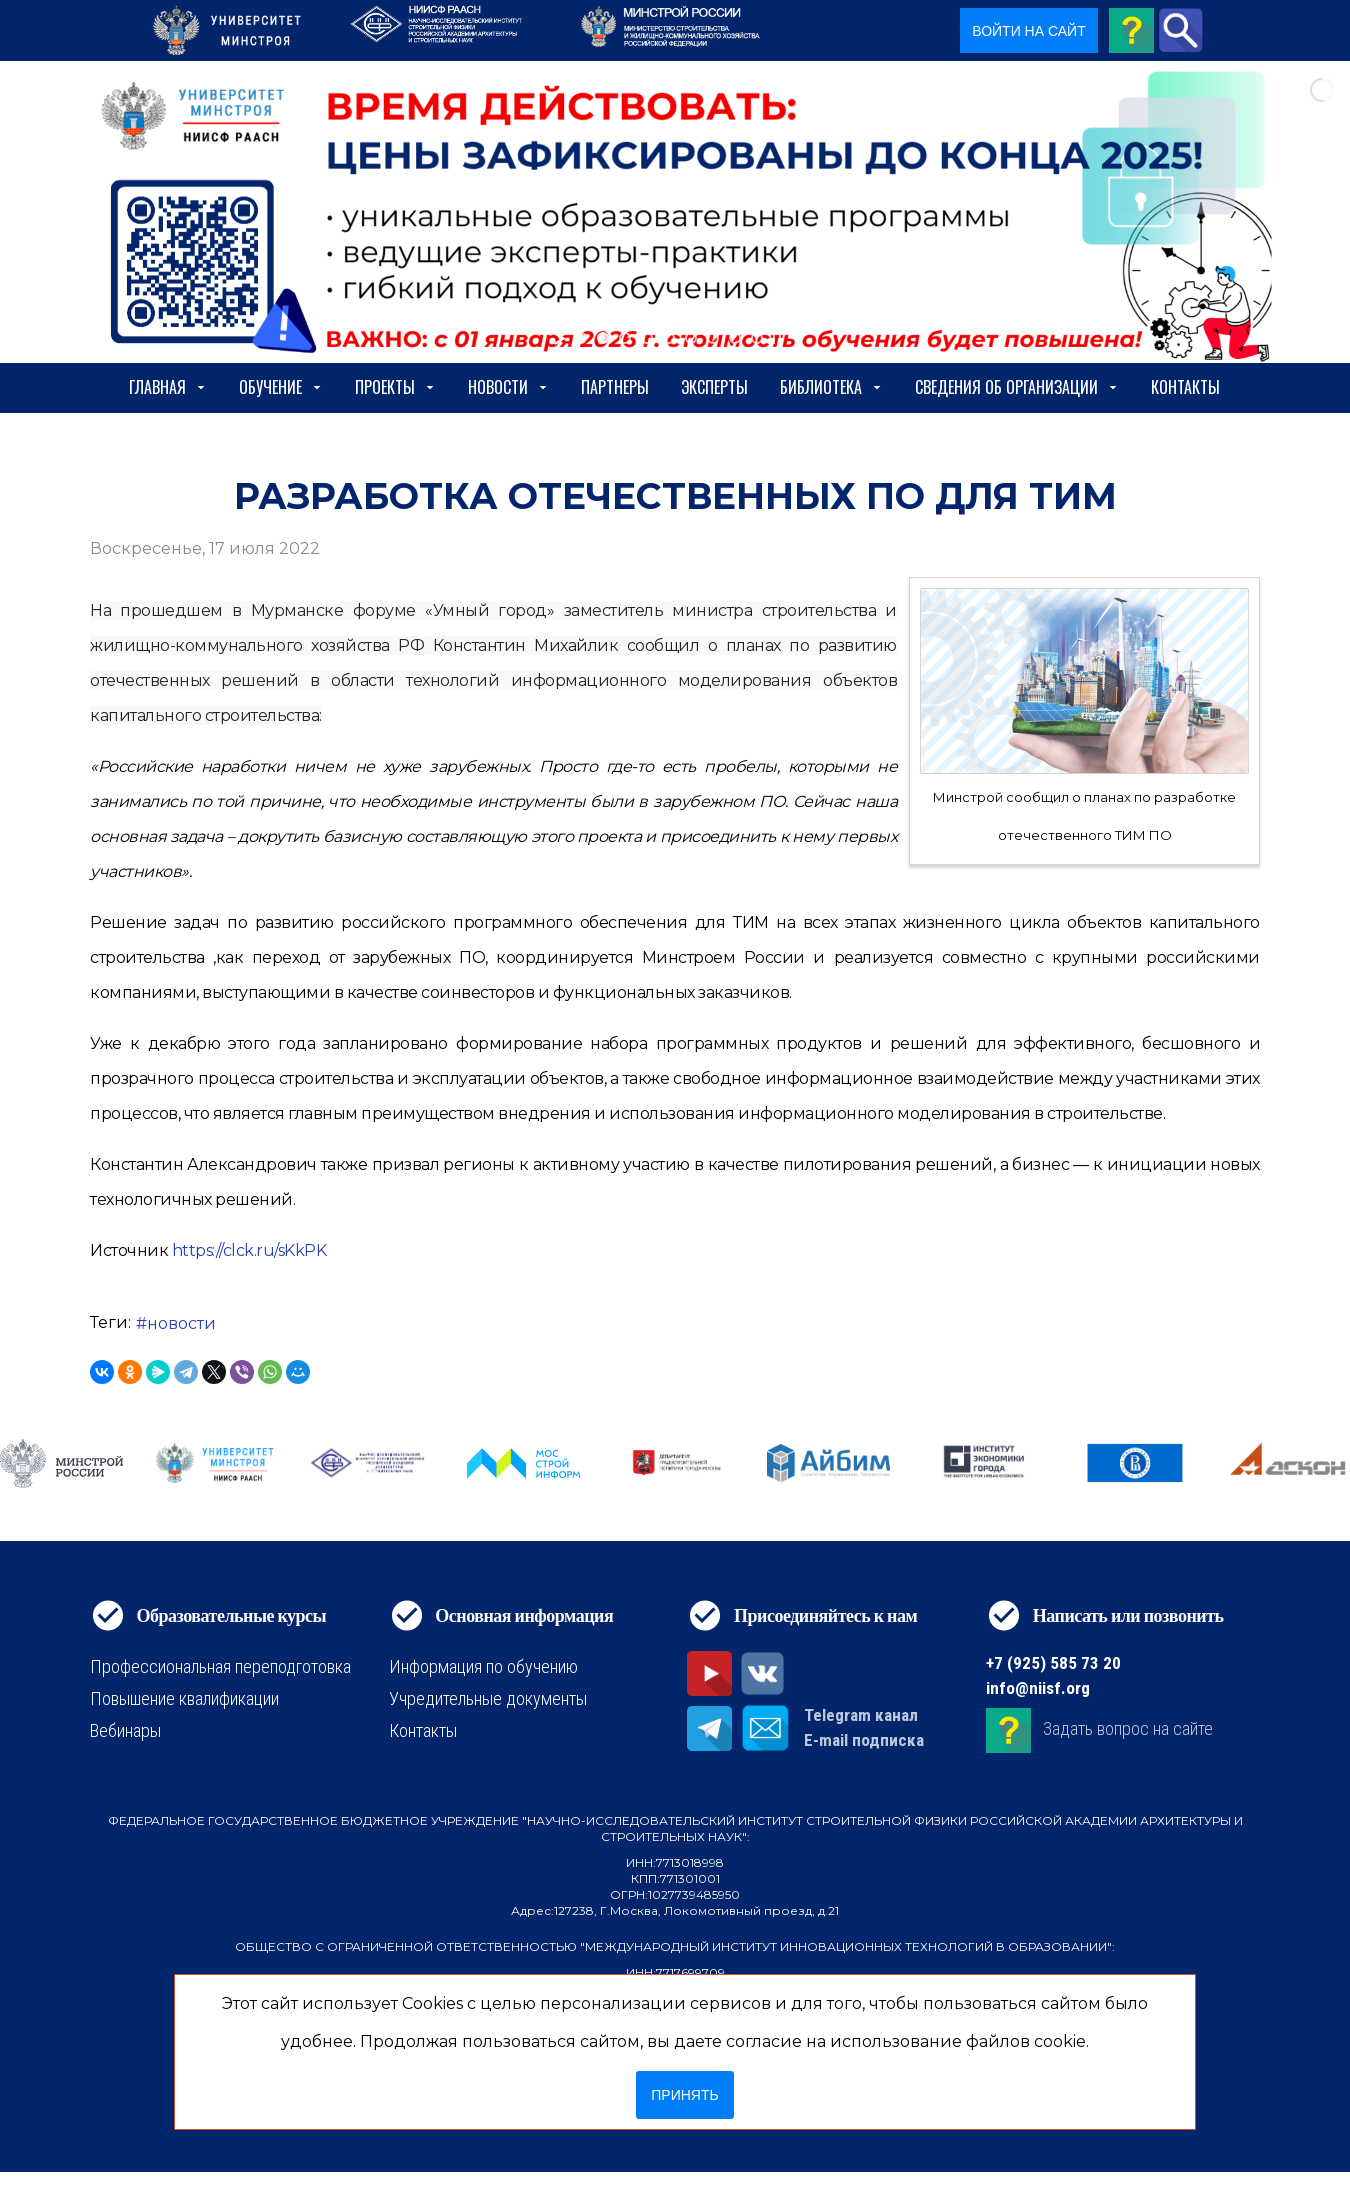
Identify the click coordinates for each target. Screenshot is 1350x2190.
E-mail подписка (864, 1740)
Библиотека (831, 387)
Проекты (395, 387)
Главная (168, 387)
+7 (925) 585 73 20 (1053, 1663)
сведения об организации (1017, 387)
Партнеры (615, 387)
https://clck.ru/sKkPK (249, 1250)
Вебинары (125, 1730)
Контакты (1185, 387)
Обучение (281, 387)
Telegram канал (861, 1715)
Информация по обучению (483, 1666)
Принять (684, 2095)
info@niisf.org (1038, 1688)
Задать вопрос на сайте (1128, 1728)
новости (181, 1323)
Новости (508, 387)
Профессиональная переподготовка (220, 1666)
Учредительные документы (488, 1698)
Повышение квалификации (184, 1698)
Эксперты (714, 387)
